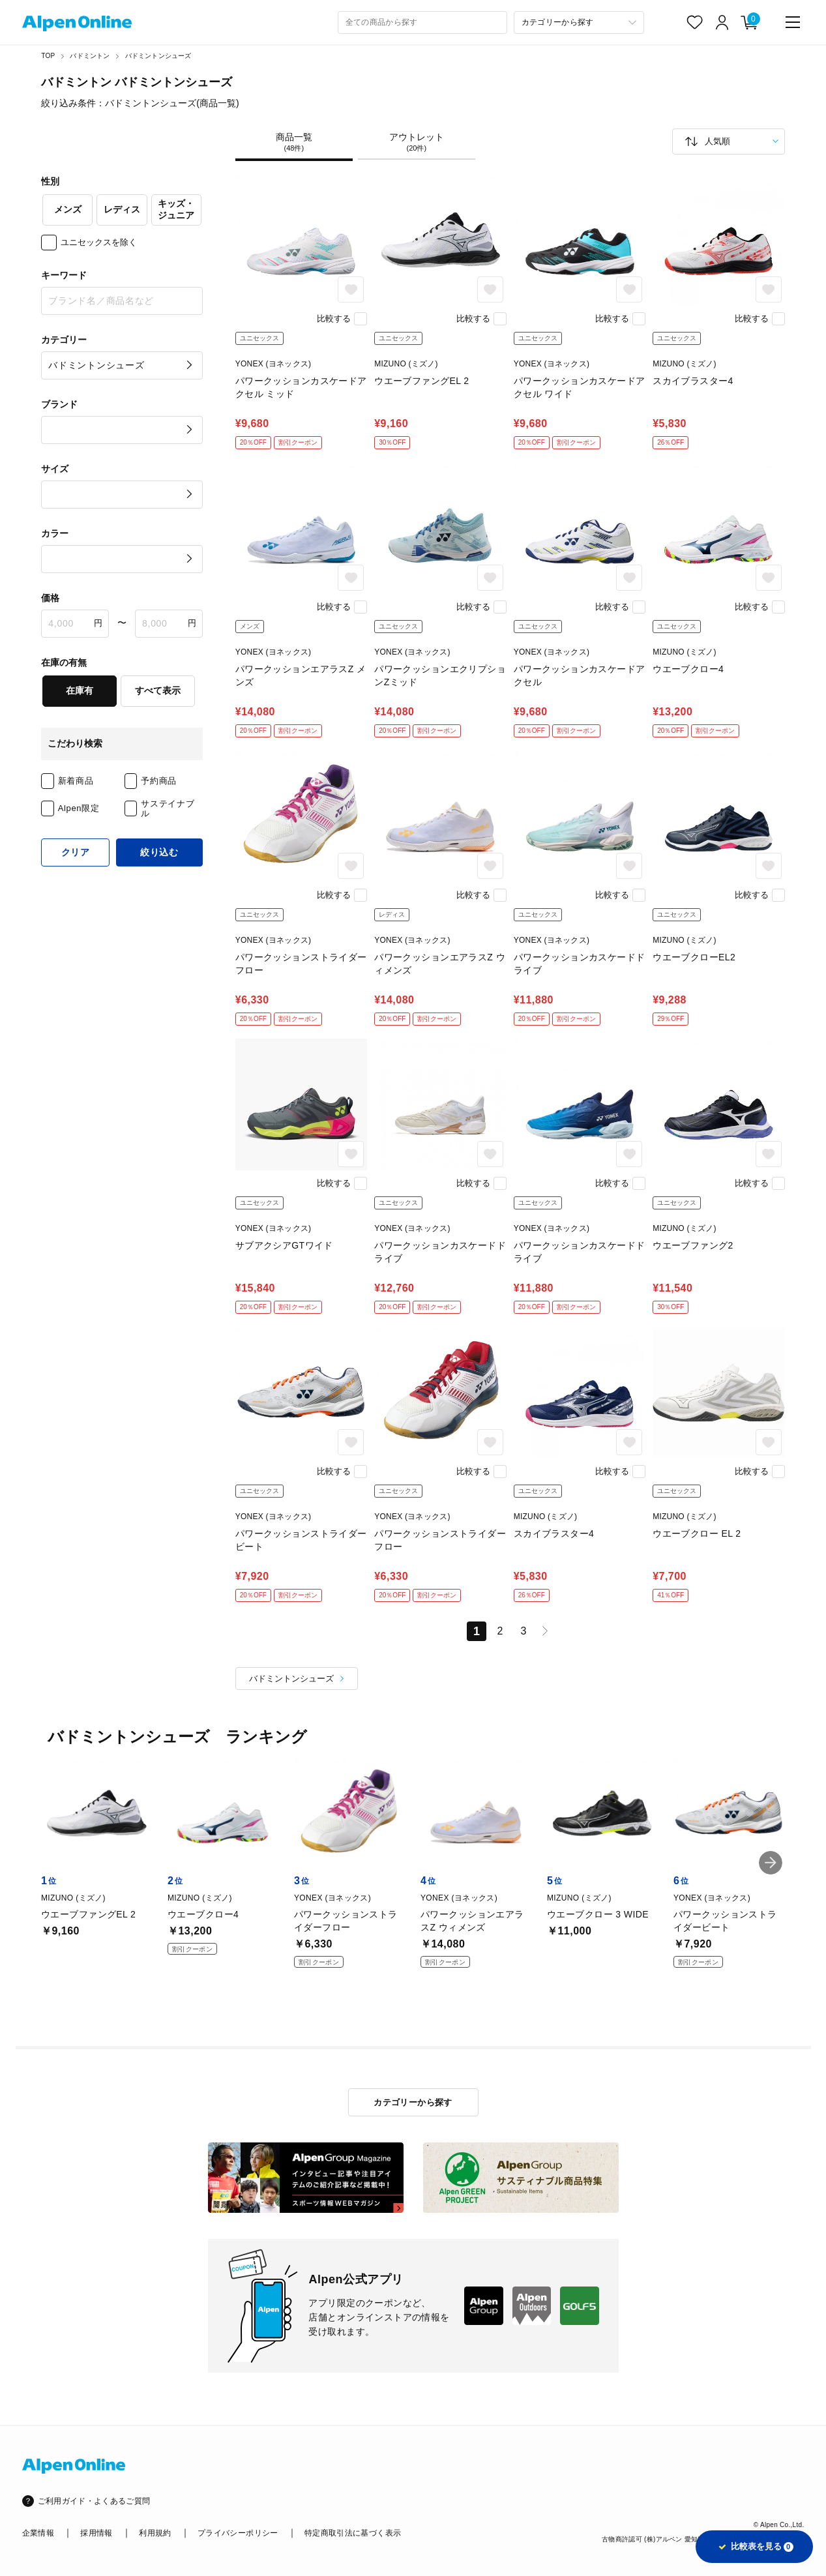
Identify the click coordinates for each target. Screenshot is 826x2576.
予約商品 (159, 781)
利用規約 (155, 2533)
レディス (122, 209)
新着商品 (76, 781)
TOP (48, 55)
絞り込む (159, 852)
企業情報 (38, 2533)
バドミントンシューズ (158, 55)
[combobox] (422, 22)
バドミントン (90, 55)
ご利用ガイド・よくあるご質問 (94, 2501)
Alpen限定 (79, 808)
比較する (334, 318)
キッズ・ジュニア (176, 209)
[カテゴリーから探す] (579, 22)
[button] (770, 1862)
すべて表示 (158, 690)
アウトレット (416, 142)
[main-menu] (792, 22)
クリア (75, 852)
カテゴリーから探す (413, 2102)
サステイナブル (167, 809)
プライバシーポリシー (238, 2533)
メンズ (67, 209)
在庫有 (79, 690)
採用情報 (96, 2533)
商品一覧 (294, 142)
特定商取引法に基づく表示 (352, 2533)
